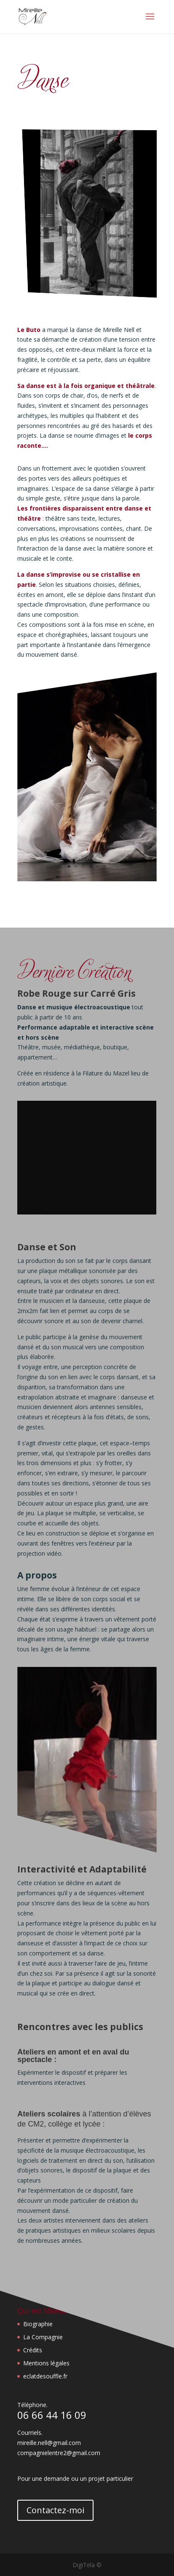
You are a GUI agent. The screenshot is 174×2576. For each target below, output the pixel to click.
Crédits (32, 2350)
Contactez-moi (55, 2510)
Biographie (38, 2324)
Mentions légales (46, 2363)
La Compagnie (43, 2337)
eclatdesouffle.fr (45, 2376)
